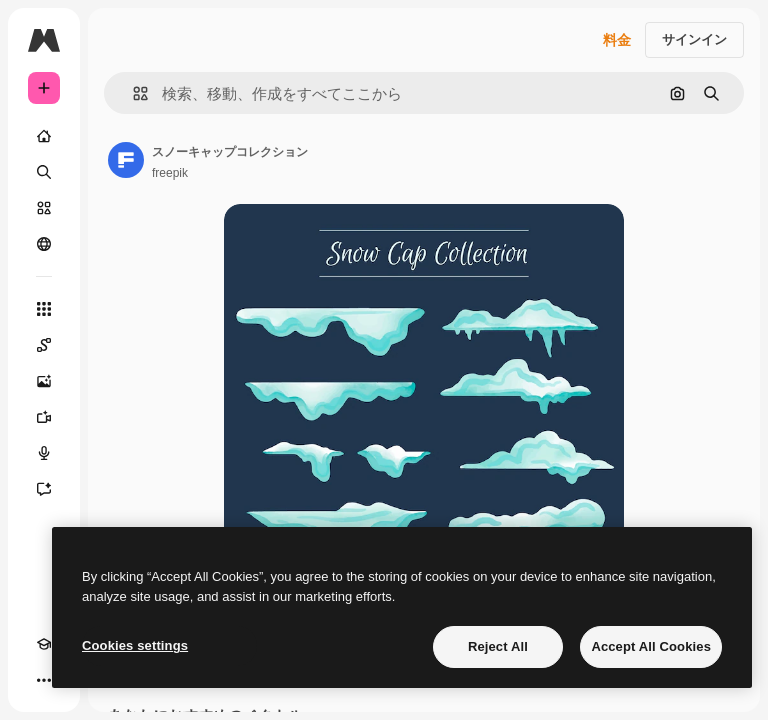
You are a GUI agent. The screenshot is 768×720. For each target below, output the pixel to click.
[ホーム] (44, 136)
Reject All (498, 646)
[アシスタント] (44, 489)
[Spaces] (44, 345)
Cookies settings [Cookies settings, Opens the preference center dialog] (135, 645)
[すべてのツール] (44, 309)
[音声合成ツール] (44, 453)
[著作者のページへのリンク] (126, 160)
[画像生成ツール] (44, 381)
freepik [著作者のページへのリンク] (170, 173)
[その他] (44, 680)
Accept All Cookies (651, 646)
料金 (617, 40)
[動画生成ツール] (44, 417)
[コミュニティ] (44, 244)
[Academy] (44, 644)
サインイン (694, 39)
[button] (132, 93)
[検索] (44, 172)
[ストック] (44, 208)
